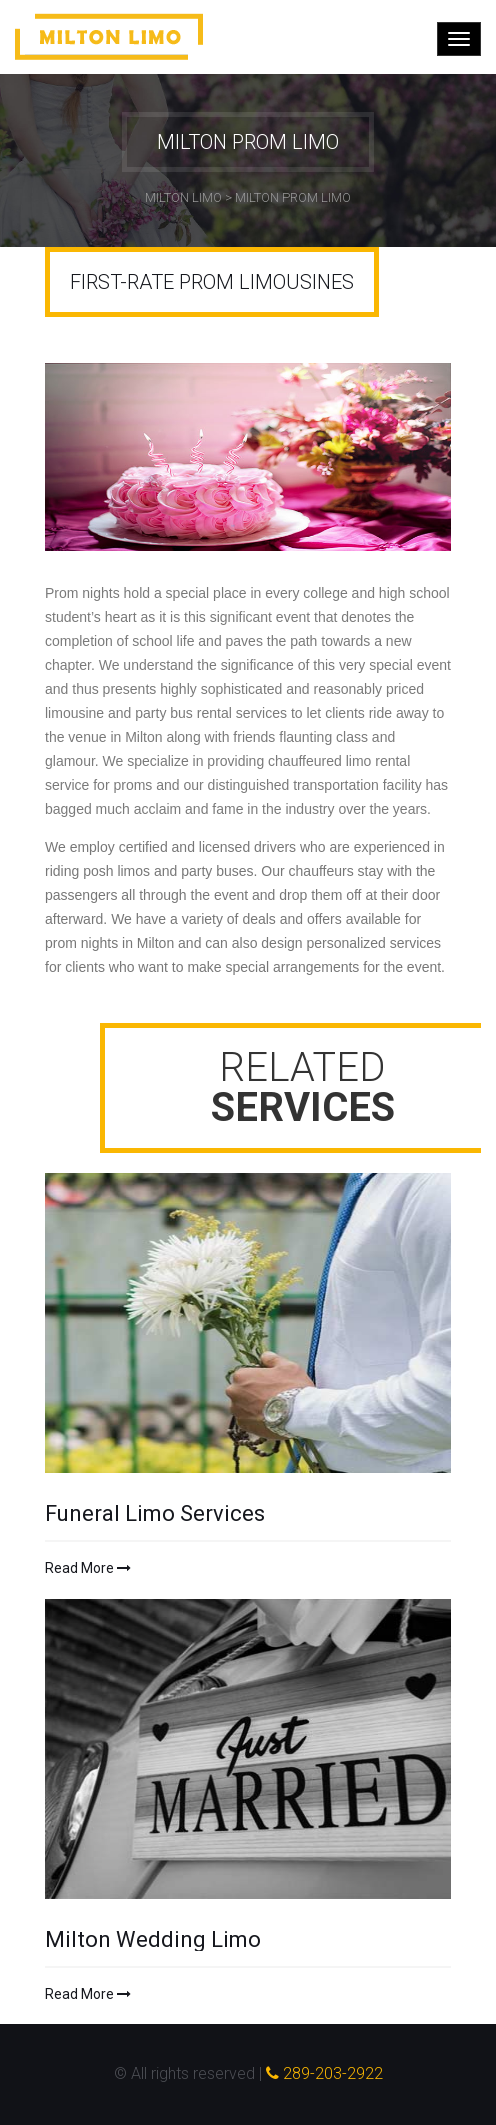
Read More (88, 1568)
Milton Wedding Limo (153, 1940)
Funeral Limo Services (155, 1514)
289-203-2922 (324, 2073)
